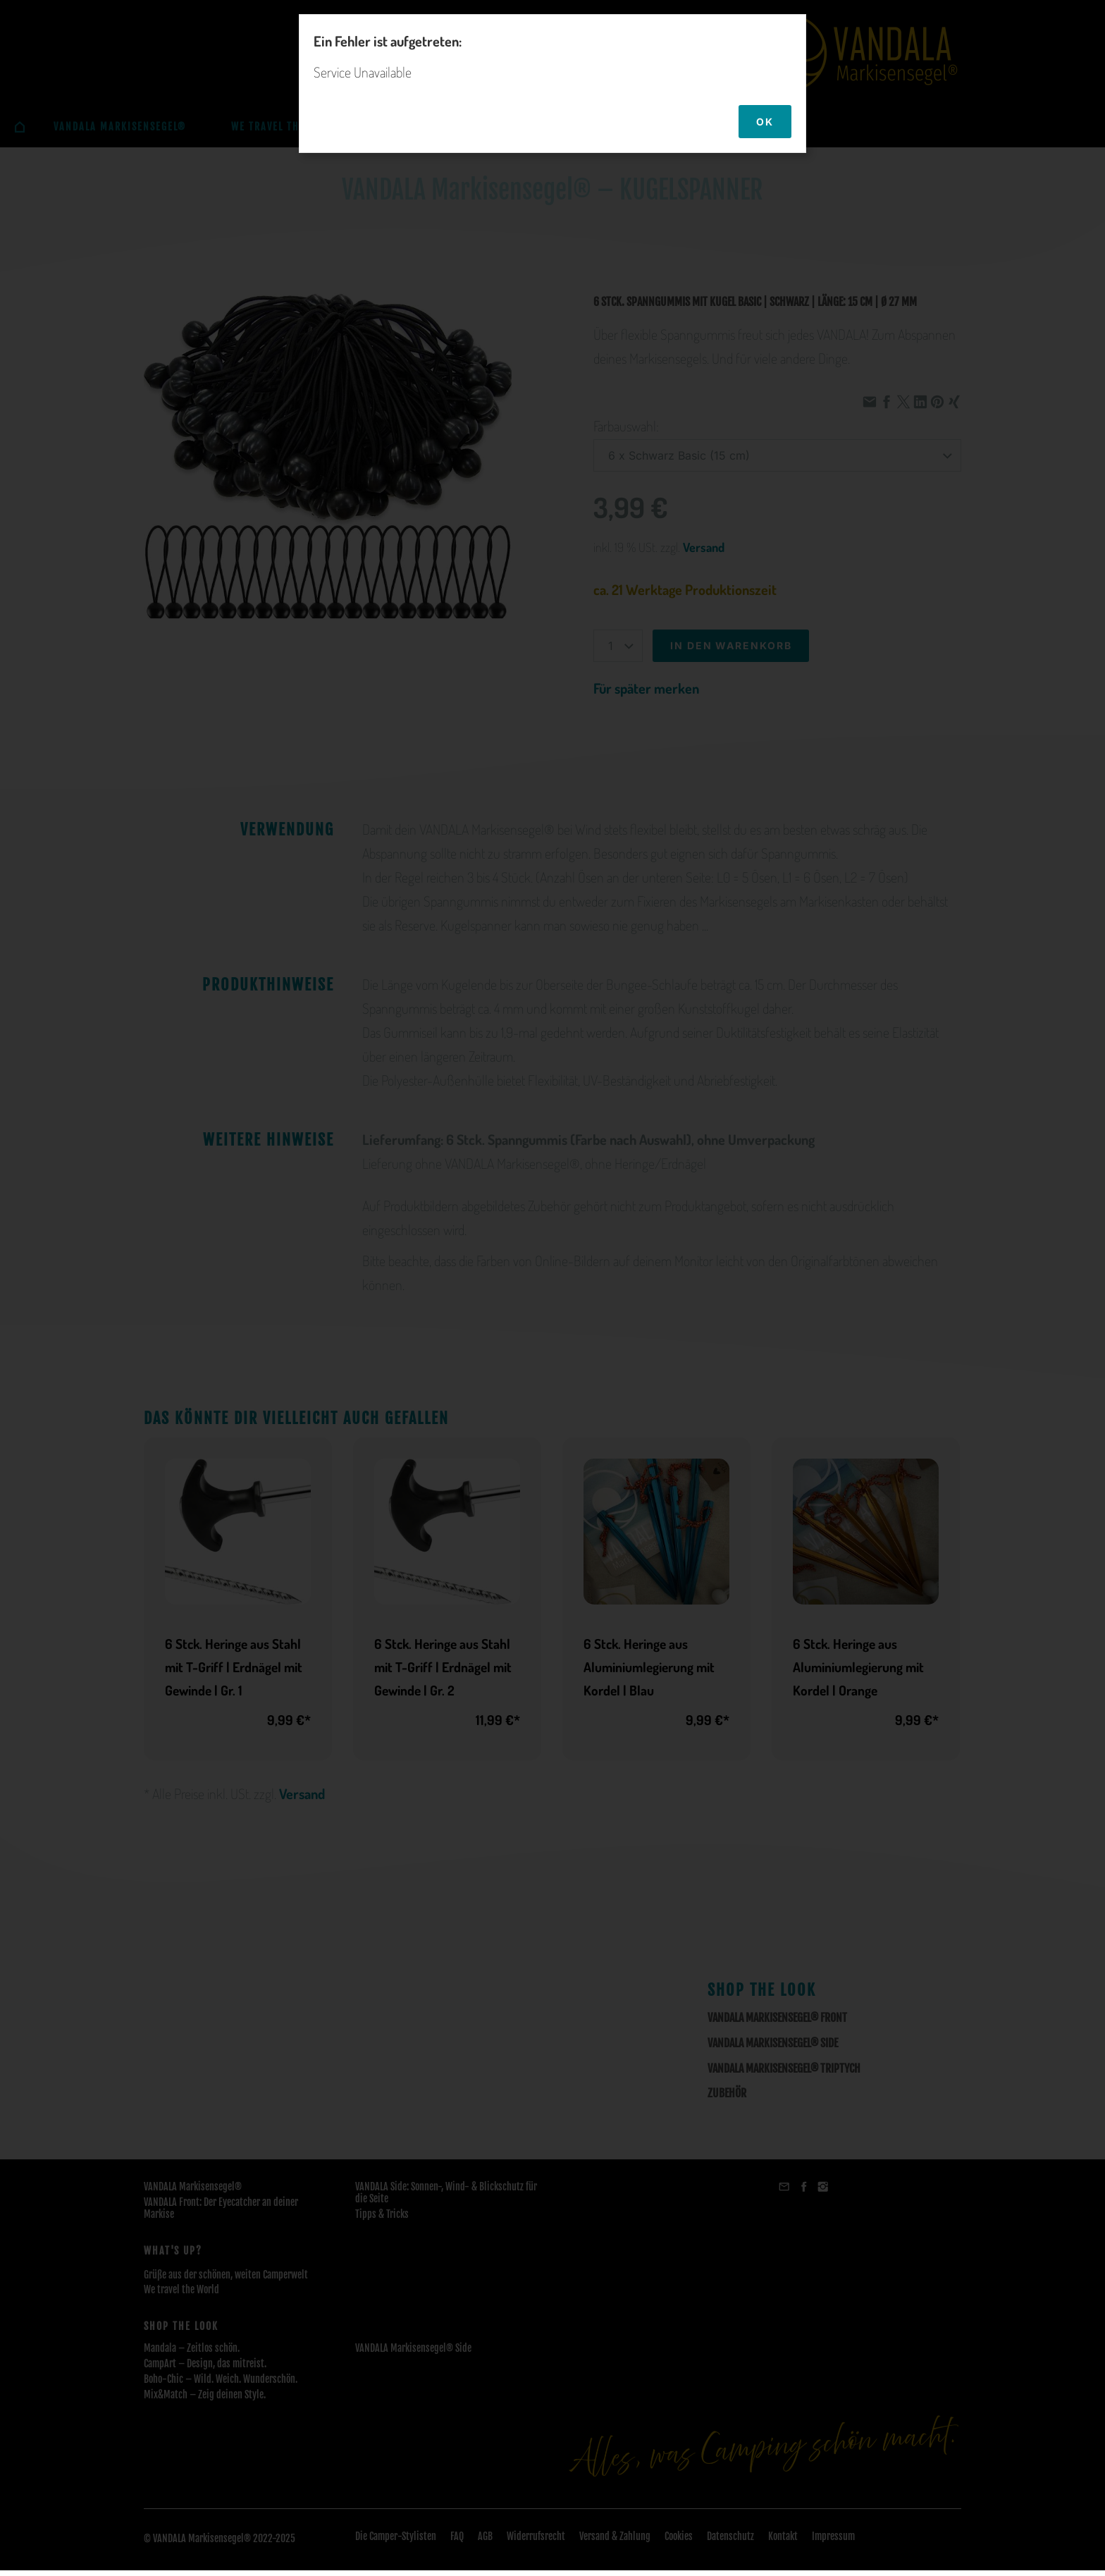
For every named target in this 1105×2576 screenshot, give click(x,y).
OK (765, 122)
